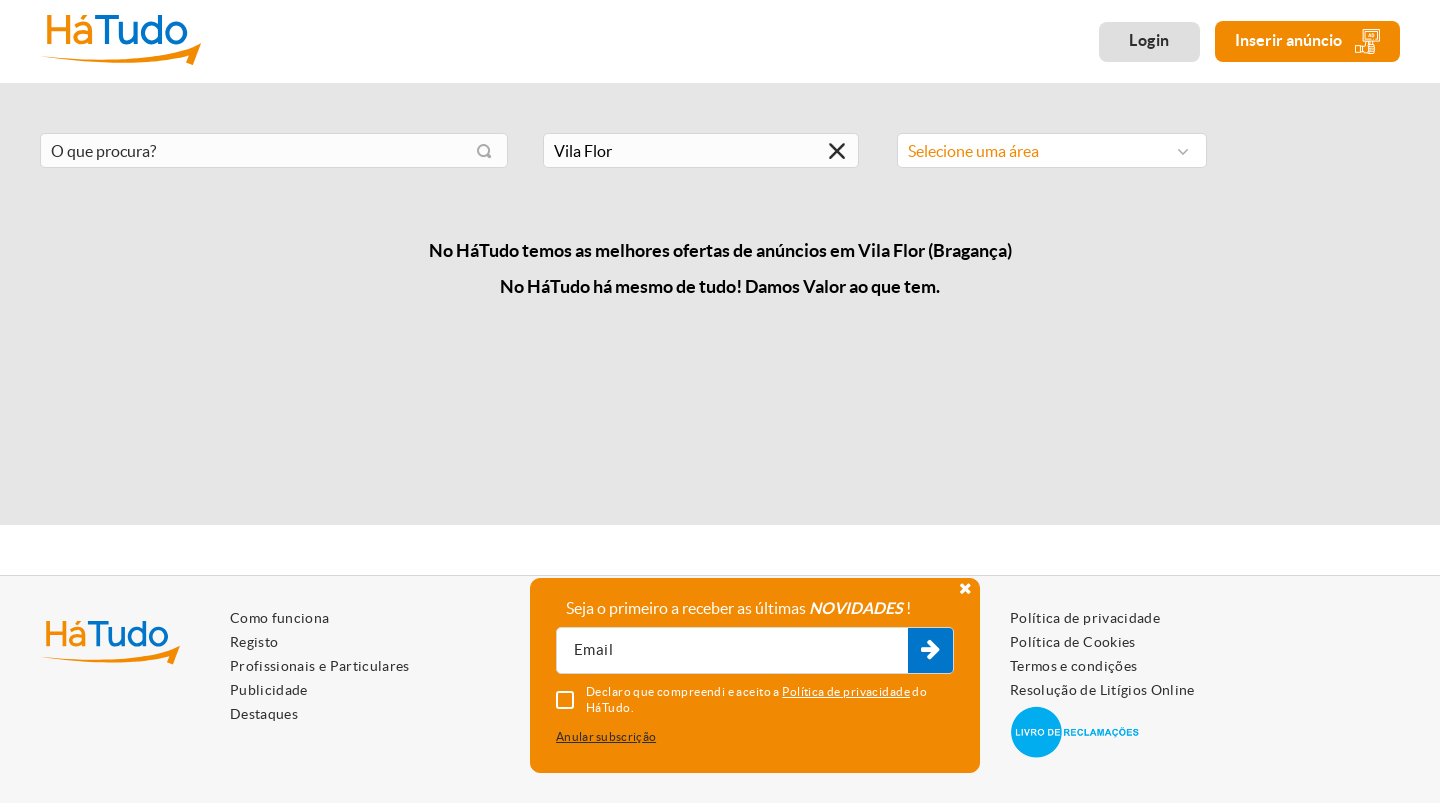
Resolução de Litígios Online (1102, 690)
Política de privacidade (1085, 618)
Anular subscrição (606, 736)
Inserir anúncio (1307, 41)
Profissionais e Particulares (320, 666)
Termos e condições (1073, 666)
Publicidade (269, 690)
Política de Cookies (1073, 642)
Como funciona (280, 618)
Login (1149, 40)
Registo (254, 642)
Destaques (264, 714)
